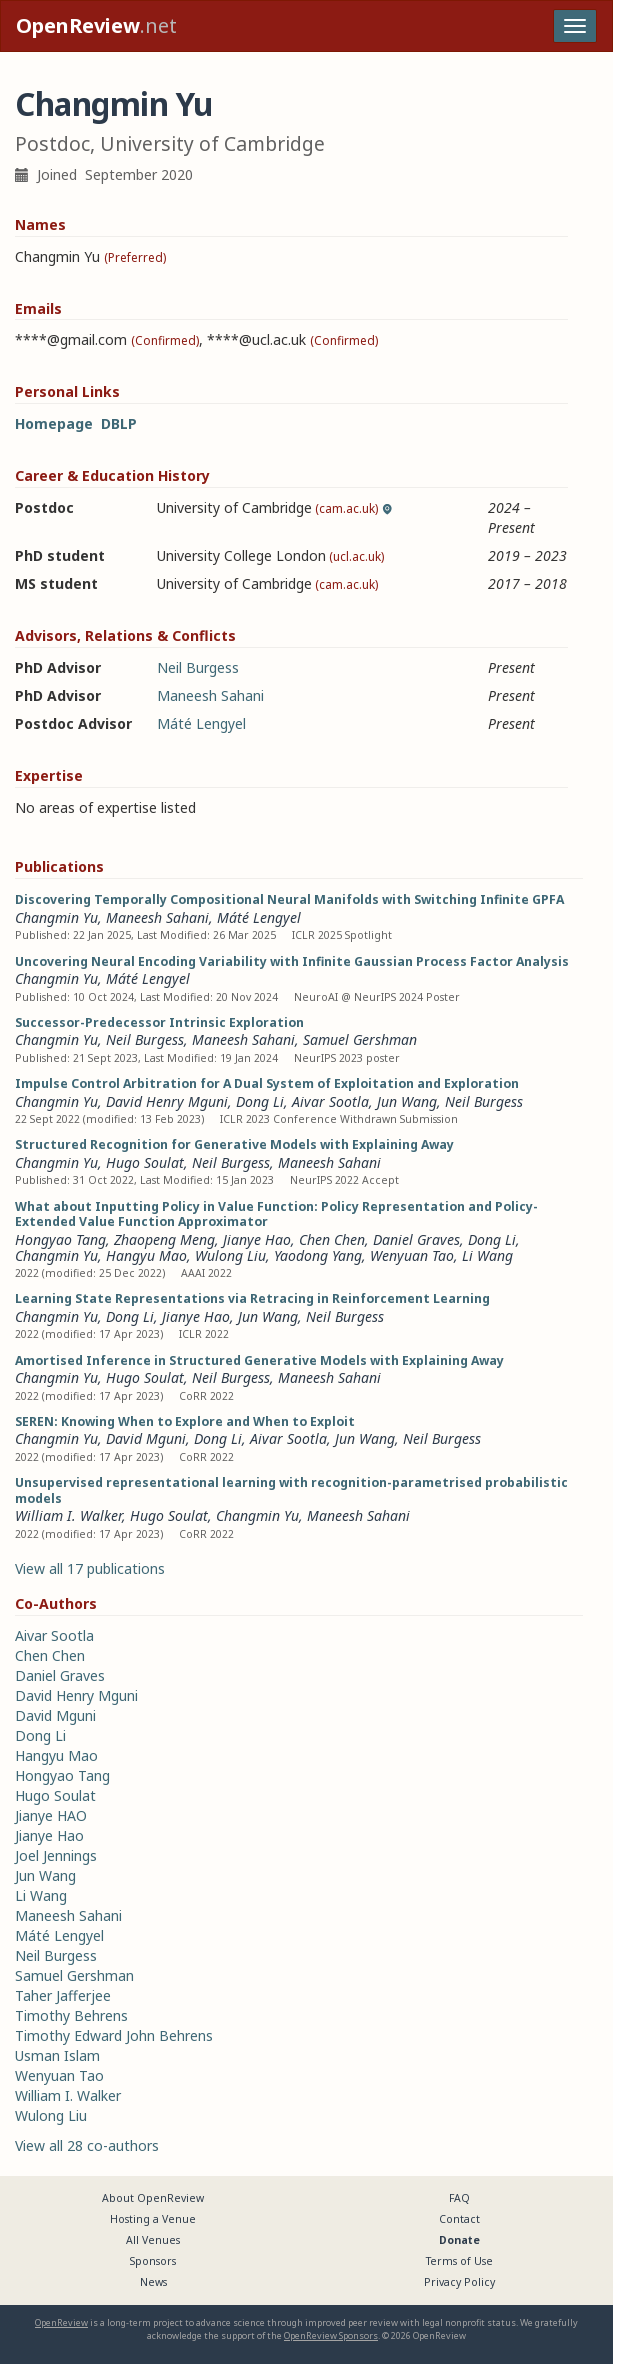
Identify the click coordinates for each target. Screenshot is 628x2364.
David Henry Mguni (167, 1101)
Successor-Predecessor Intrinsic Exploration (159, 1022)
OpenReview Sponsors (331, 2335)
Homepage (54, 423)
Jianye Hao (257, 1239)
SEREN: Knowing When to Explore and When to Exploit (185, 1421)
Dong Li (260, 1101)
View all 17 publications (90, 1568)
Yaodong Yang (318, 1255)
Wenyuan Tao (412, 1255)
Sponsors (153, 2261)
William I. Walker (68, 1515)
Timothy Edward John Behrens (114, 2035)
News (153, 2282)
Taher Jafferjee (63, 1995)
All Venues (153, 2240)
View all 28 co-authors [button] (87, 2145)
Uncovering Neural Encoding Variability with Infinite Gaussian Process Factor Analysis (292, 961)
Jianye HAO (51, 1815)
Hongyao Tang (60, 1239)
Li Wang (487, 1255)
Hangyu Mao (146, 1255)
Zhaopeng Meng (164, 1239)
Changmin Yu (56, 917)
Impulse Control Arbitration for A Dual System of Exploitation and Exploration (267, 1083)
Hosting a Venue (153, 2219)
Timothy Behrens (71, 2015)
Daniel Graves (416, 1239)
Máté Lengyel (201, 723)
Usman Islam (57, 2055)
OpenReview (61, 2322)
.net (96, 25)
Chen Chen (332, 1239)
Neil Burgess (198, 667)
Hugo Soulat (145, 1162)
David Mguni (146, 1438)
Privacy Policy (459, 2282)
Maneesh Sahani (210, 695)
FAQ (459, 2198)
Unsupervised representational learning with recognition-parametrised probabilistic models (291, 1490)
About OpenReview (153, 2198)
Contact (459, 2219)
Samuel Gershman (360, 1039)
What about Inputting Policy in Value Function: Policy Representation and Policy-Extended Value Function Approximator (276, 1214)
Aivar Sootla (330, 1101)
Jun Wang (407, 1101)
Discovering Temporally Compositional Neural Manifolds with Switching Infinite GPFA (289, 899)
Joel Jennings (56, 1855)
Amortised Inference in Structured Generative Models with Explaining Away (259, 1360)
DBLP (119, 423)
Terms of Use (459, 2261)
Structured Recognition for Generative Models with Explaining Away (234, 1144)
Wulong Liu (230, 1255)
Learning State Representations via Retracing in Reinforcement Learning (252, 1298)
